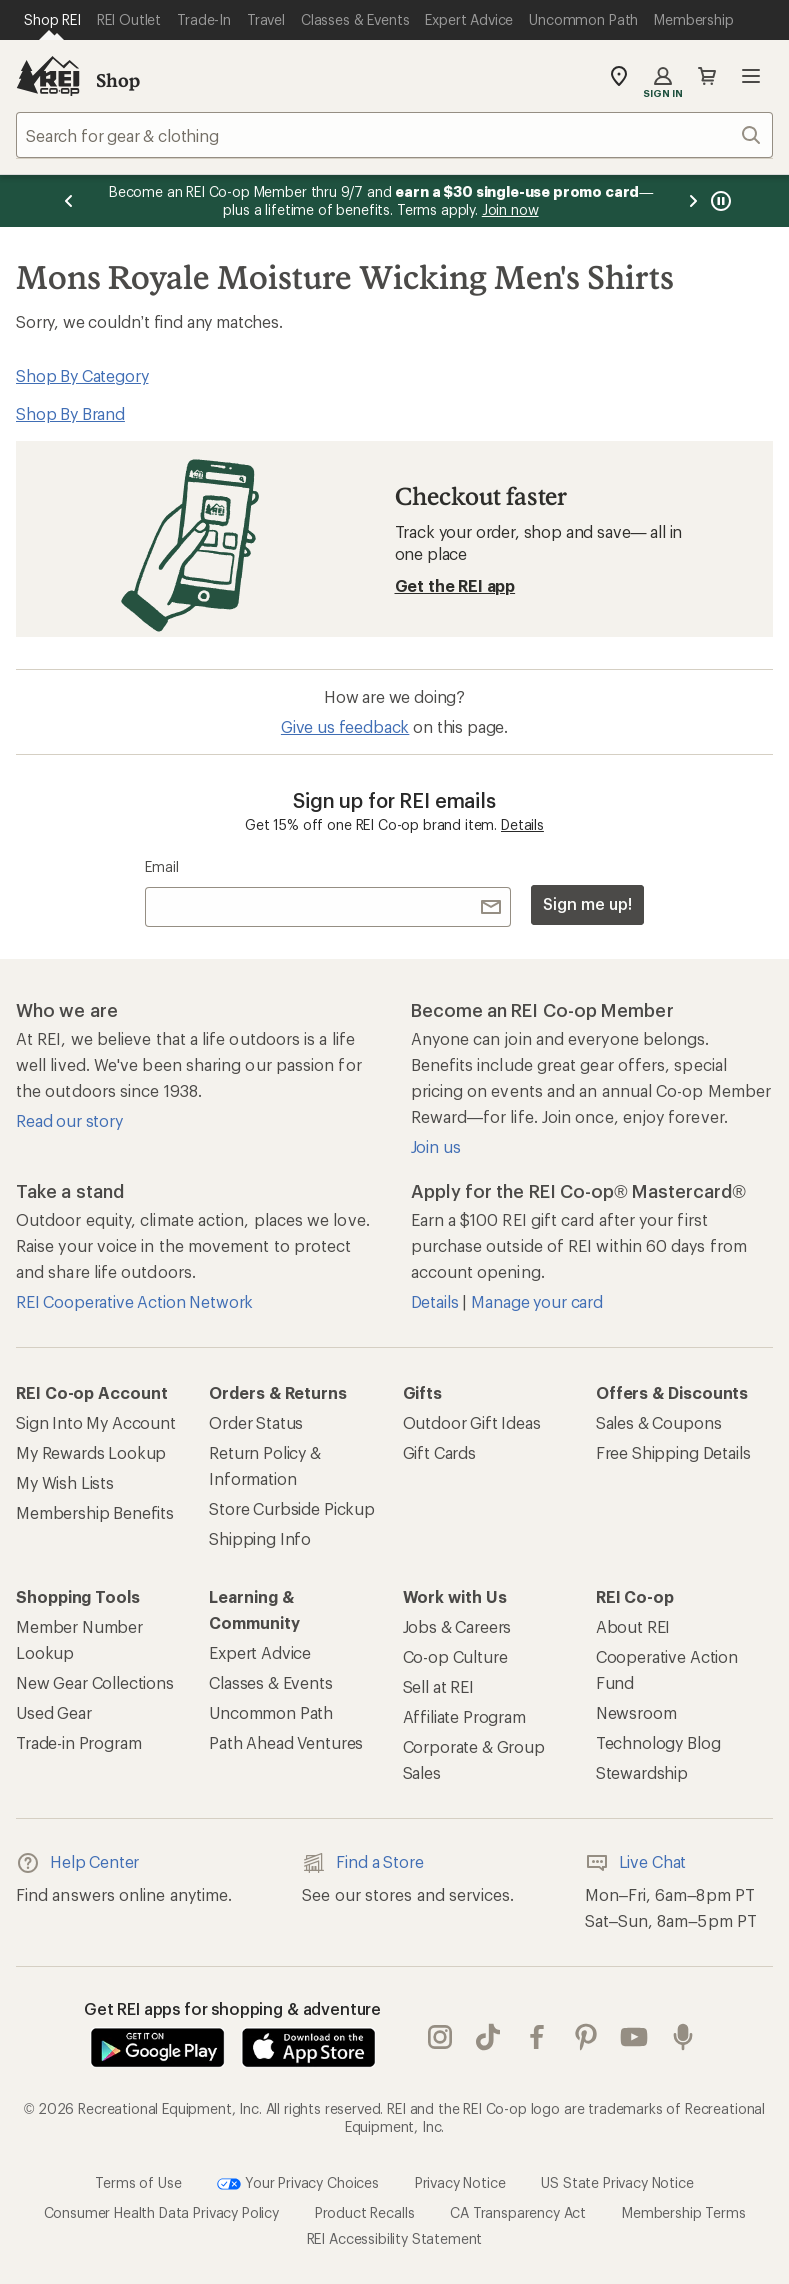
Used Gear (54, 1712)
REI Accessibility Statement (395, 2238)
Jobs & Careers (457, 1626)
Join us (436, 1146)
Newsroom (636, 1712)
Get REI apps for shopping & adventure (232, 2008)
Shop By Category (82, 375)
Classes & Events (270, 1682)
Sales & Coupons (659, 1422)
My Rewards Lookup (91, 1452)
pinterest (586, 2037)
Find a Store (362, 1863)
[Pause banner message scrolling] (719, 201)
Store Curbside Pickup (292, 1508)
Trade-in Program (78, 1742)
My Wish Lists (65, 1482)
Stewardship (642, 1772)
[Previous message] (69, 201)
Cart (707, 76)
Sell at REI (438, 1686)
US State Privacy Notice (617, 2182)
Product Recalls (365, 2212)
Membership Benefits (95, 1512)
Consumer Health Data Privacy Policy (161, 2212)
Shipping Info (260, 1538)
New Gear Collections (95, 1682)
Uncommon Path (271, 1712)
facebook (537, 2037)
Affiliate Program (464, 1716)
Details (522, 824)
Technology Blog (658, 1742)
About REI (633, 1626)
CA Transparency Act (518, 2212)
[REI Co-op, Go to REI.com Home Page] (48, 76)
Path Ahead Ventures (286, 1742)
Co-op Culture (455, 1656)
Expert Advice (260, 1652)
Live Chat (636, 1863)
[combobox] (394, 135)
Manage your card (536, 1301)
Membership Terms (683, 2212)
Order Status (256, 1422)
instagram (440, 2037)
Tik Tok (488, 2037)
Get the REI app (455, 585)
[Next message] (693, 201)
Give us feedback (345, 726)
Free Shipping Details (673, 1452)
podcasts (683, 2037)
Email (161, 866)
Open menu (751, 76)
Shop (118, 80)
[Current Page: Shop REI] (52, 20)
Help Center (77, 1863)
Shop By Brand (70, 413)
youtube (634, 2037)
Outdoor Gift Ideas (472, 1422)
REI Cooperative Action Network (134, 1301)
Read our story (69, 1120)
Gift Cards (439, 1452)
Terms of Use (138, 2182)
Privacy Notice (460, 2182)
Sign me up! (587, 903)
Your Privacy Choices (298, 2184)
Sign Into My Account (96, 1422)
